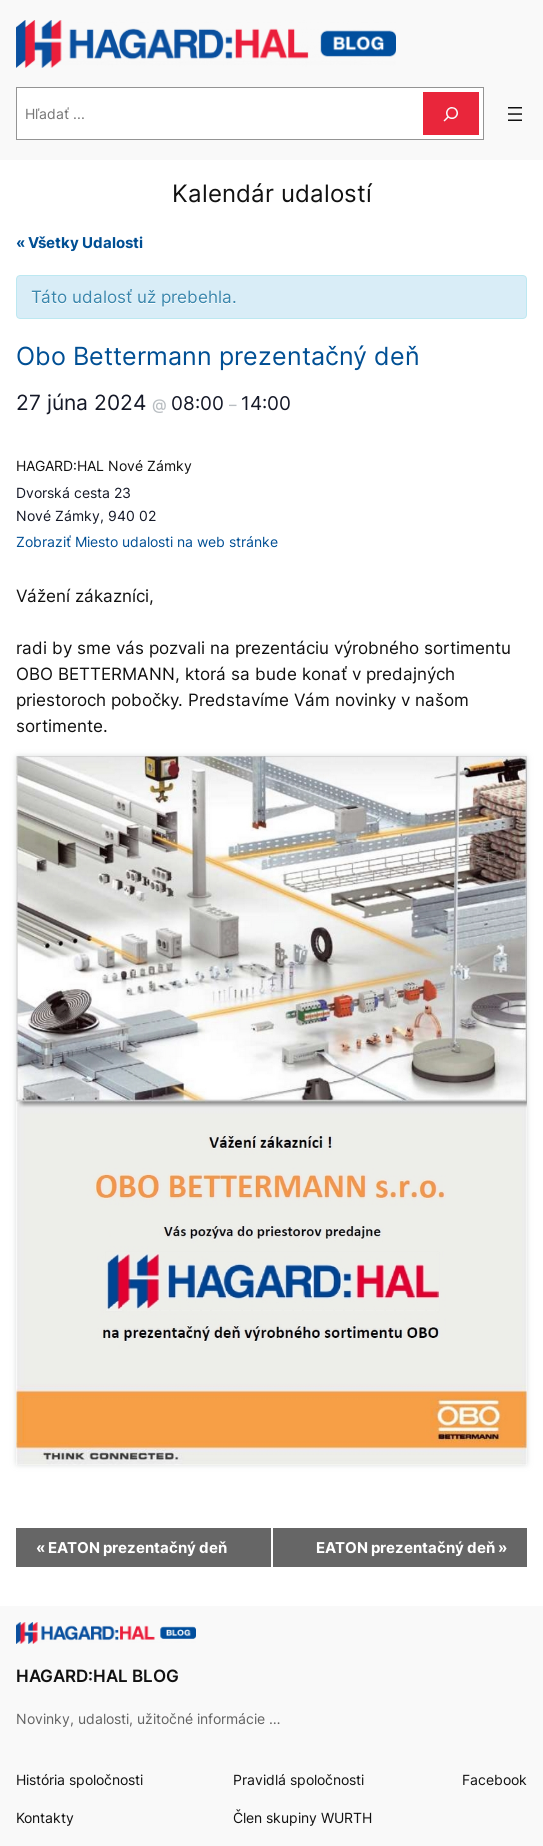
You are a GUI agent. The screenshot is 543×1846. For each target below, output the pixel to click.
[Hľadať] (451, 113)
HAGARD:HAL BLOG (97, 1676)
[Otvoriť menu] (515, 114)
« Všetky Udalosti (79, 242)
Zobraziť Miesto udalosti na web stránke (147, 541)
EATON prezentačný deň (131, 1547)
